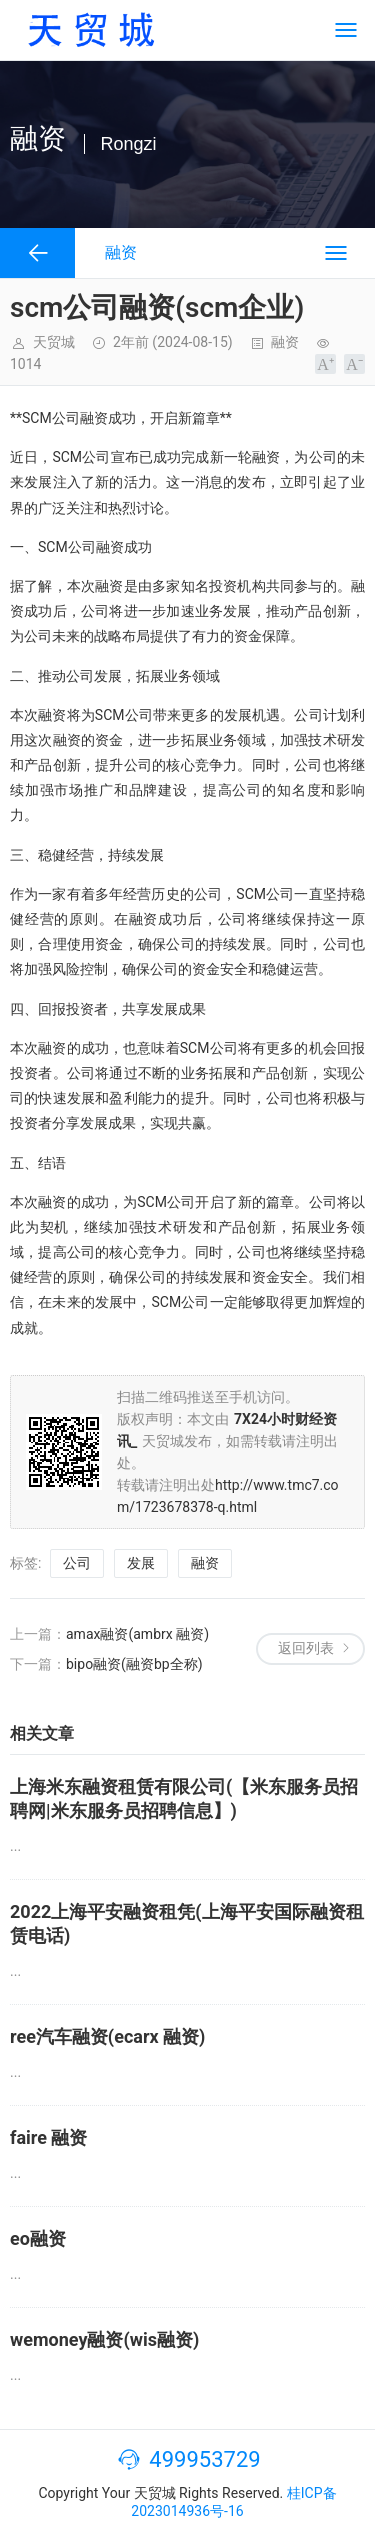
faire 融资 (48, 2137)
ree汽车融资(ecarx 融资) (107, 2036)
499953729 (204, 2459)
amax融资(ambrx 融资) (137, 1634)
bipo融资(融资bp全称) (134, 1664)
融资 (285, 342)
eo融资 (38, 2238)
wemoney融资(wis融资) (104, 2339)
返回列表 (306, 1648)
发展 (141, 1563)
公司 (77, 1563)
